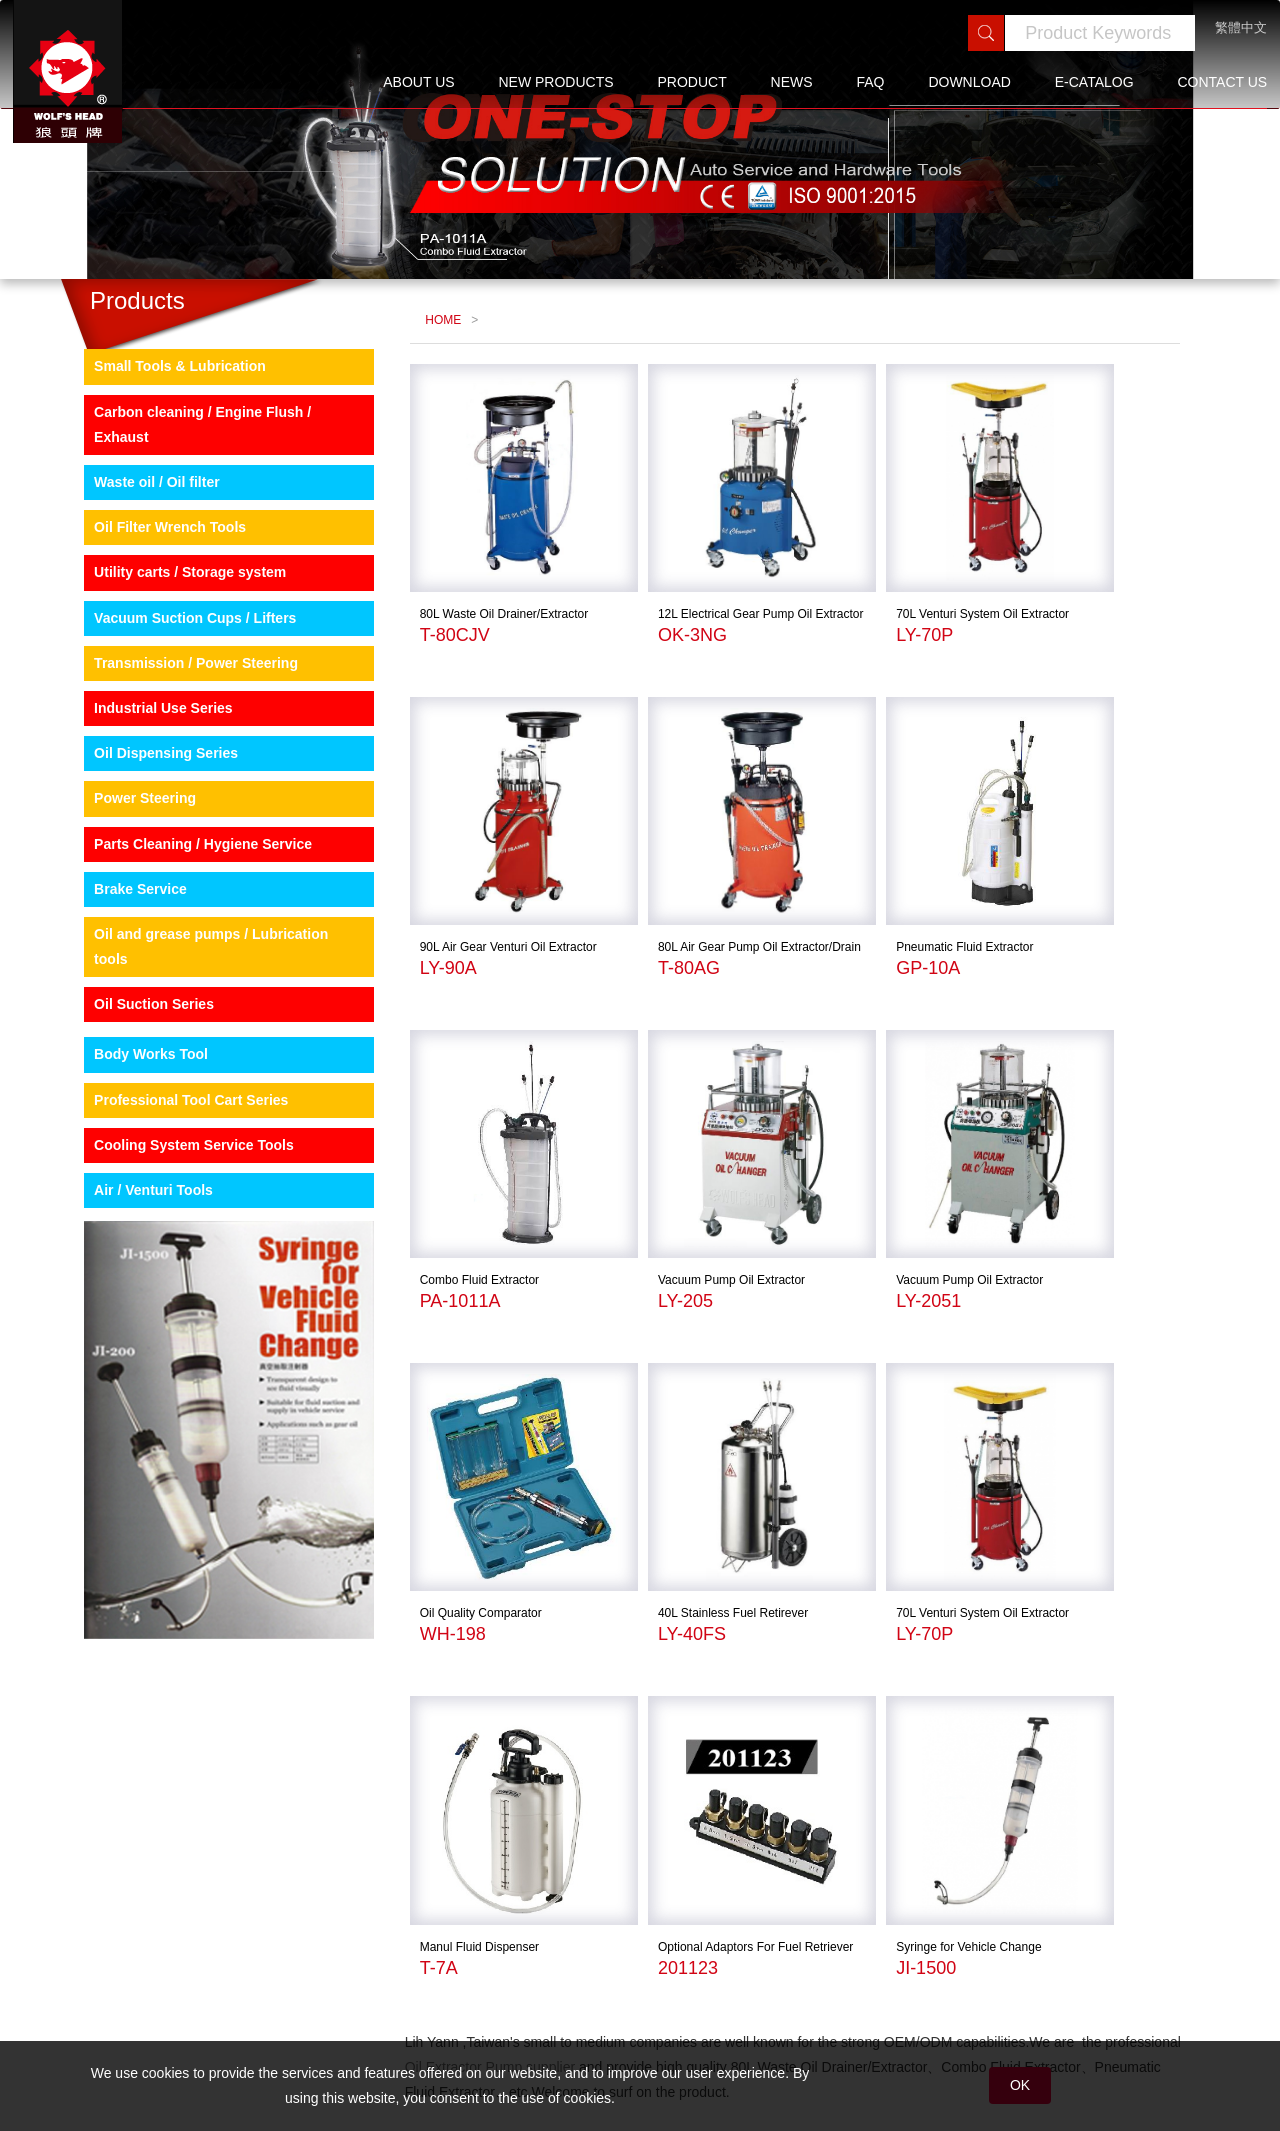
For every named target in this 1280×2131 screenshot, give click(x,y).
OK (1020, 2085)
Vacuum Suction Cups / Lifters (181, 717)
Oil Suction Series (140, 1103)
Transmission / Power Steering (182, 762)
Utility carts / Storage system (176, 671)
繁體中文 (1241, 27)
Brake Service (126, 988)
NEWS (792, 82)
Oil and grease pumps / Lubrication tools (197, 1045)
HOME (439, 403)
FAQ (871, 82)
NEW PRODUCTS (555, 82)
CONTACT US (1222, 82)
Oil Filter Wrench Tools (156, 626)
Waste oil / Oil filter (143, 581)
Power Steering (131, 897)
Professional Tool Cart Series (177, 1199)
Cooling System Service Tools (180, 1244)
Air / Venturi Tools (139, 1289)
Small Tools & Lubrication (166, 465)
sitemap (359, 1969)
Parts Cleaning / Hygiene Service (189, 942)
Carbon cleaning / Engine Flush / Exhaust (188, 523)
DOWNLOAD (969, 82)
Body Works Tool (137, 1153)
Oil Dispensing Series (152, 852)
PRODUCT (691, 82)
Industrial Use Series (149, 807)
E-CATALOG (1094, 82)
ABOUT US (418, 82)
